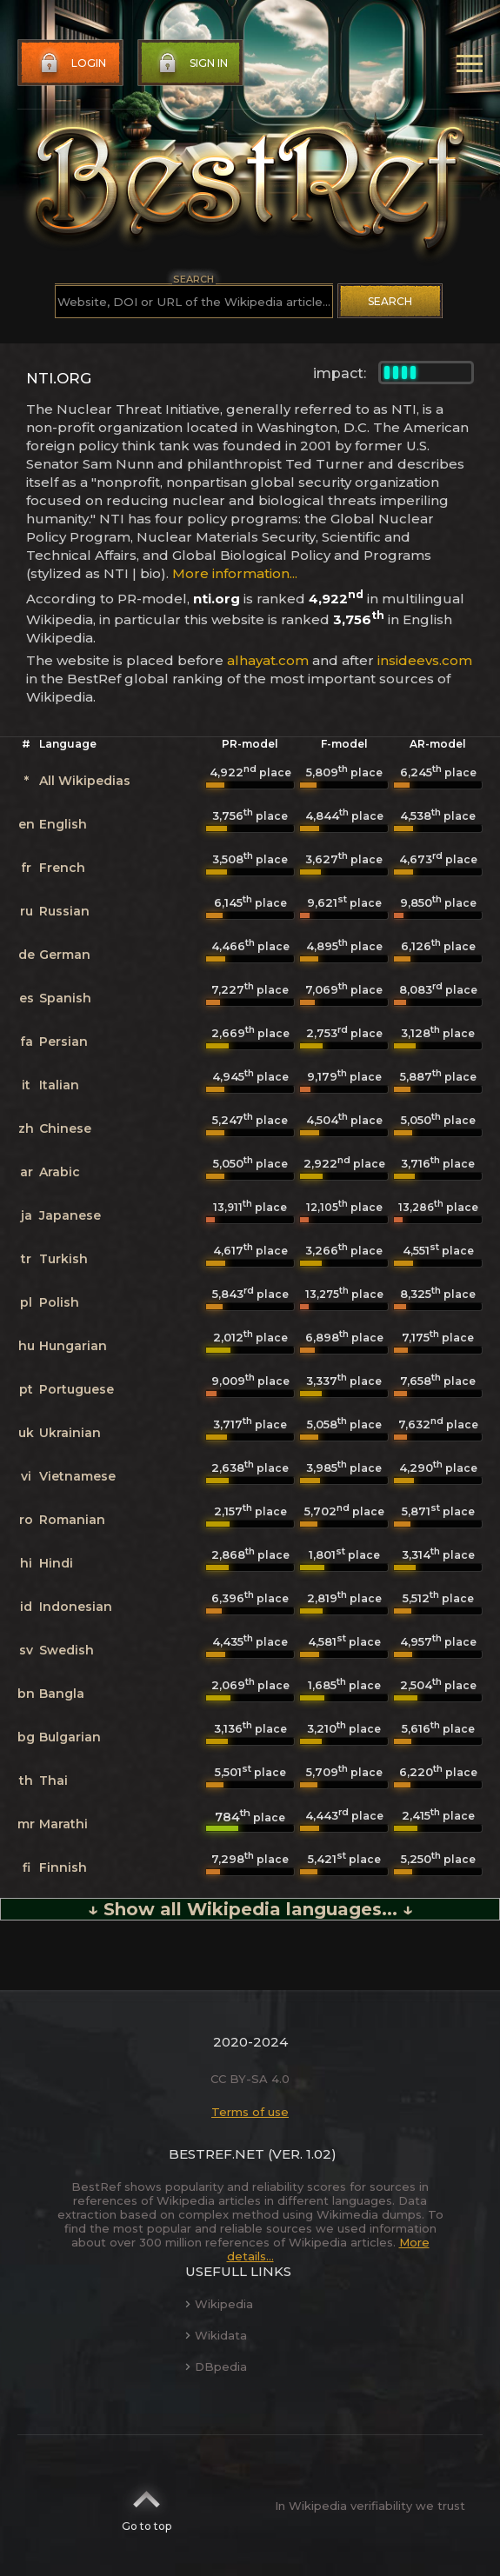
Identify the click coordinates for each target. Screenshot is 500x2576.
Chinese (65, 1128)
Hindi (56, 1563)
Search (390, 301)
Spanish (65, 998)
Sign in (191, 63)
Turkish (63, 1259)
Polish (59, 1302)
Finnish (63, 1867)
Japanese (70, 1215)
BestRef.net (216, 2154)
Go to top (146, 2506)
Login (71, 63)
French (62, 867)
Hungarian (73, 1346)
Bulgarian (70, 1737)
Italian (59, 1085)
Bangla (61, 1693)
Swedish (66, 1650)
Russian (64, 911)
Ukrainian (70, 1433)
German (64, 954)
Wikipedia (219, 2304)
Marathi (63, 1824)
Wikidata (216, 2335)
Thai (53, 1780)
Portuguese (76, 1389)
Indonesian (75, 1606)
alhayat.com (268, 660)
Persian (63, 1041)
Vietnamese (77, 1476)
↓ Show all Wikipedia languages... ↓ (250, 1909)
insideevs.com (424, 660)
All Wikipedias (84, 781)
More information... (234, 573)
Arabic (59, 1172)
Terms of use (250, 2112)
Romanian (72, 1520)
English (63, 824)
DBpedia (216, 2366)
